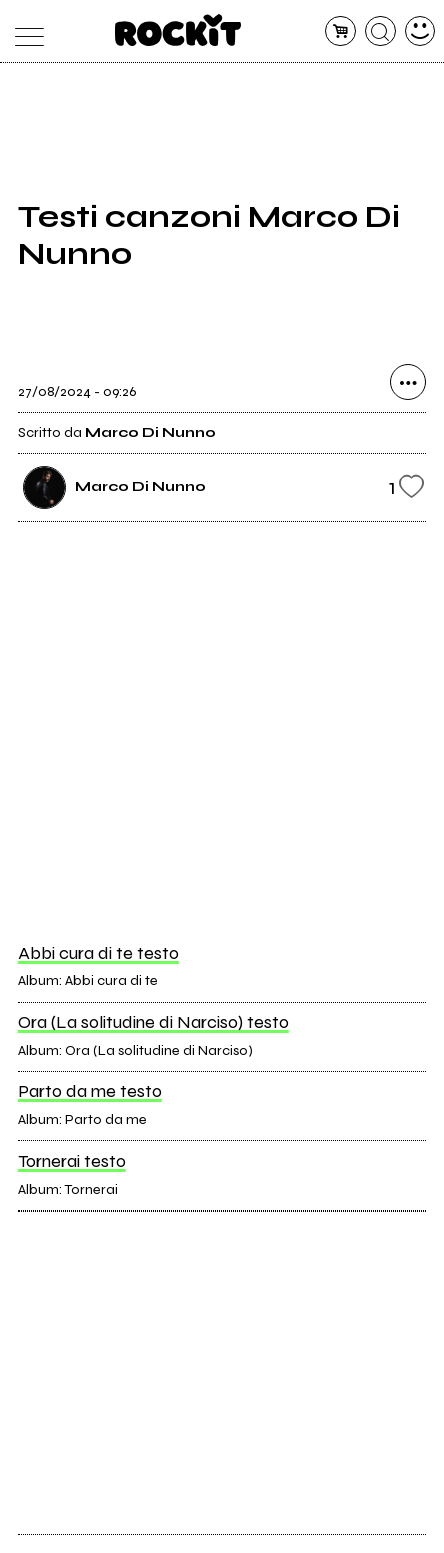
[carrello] (340, 31)
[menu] (24, 31)
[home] (178, 30)
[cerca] (380, 31)
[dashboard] (420, 31)
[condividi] (408, 382)
